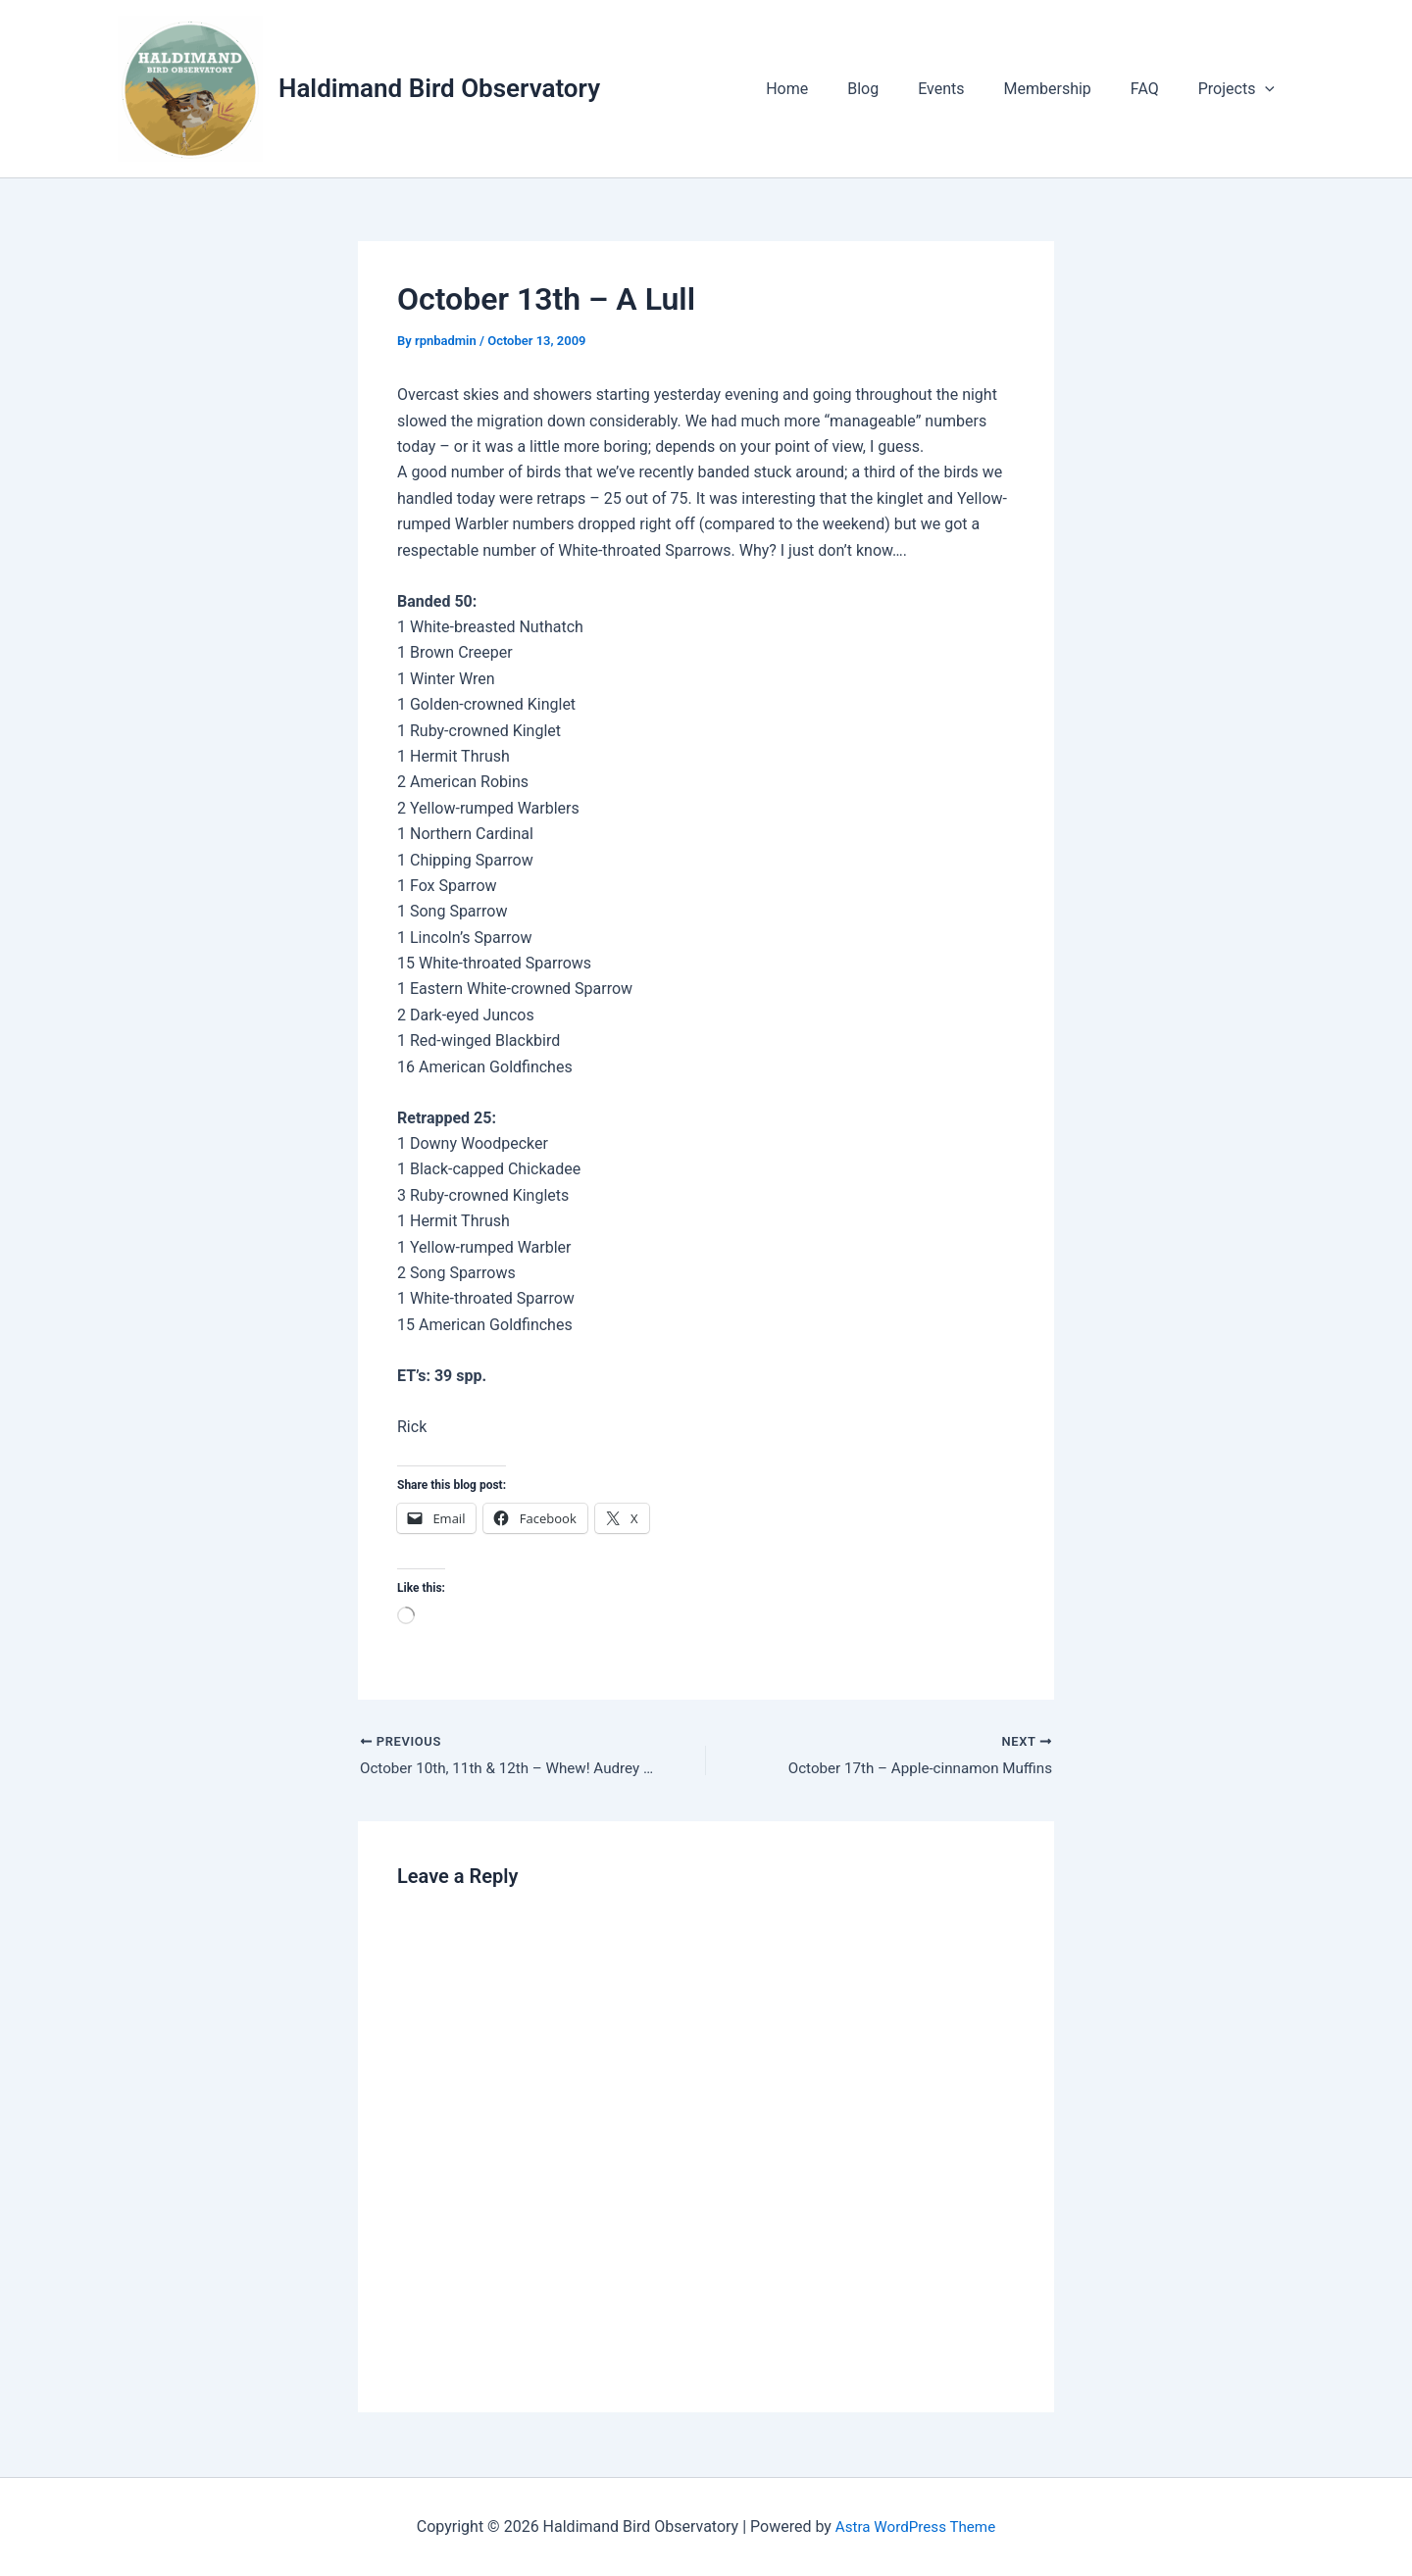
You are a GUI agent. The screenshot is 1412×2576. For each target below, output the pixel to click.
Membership (1067, 88)
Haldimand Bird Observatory (439, 88)
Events (968, 88)
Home (830, 88)
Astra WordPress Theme (915, 2526)
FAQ (1156, 88)
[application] (1269, 89)
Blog (898, 88)
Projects (1240, 89)
